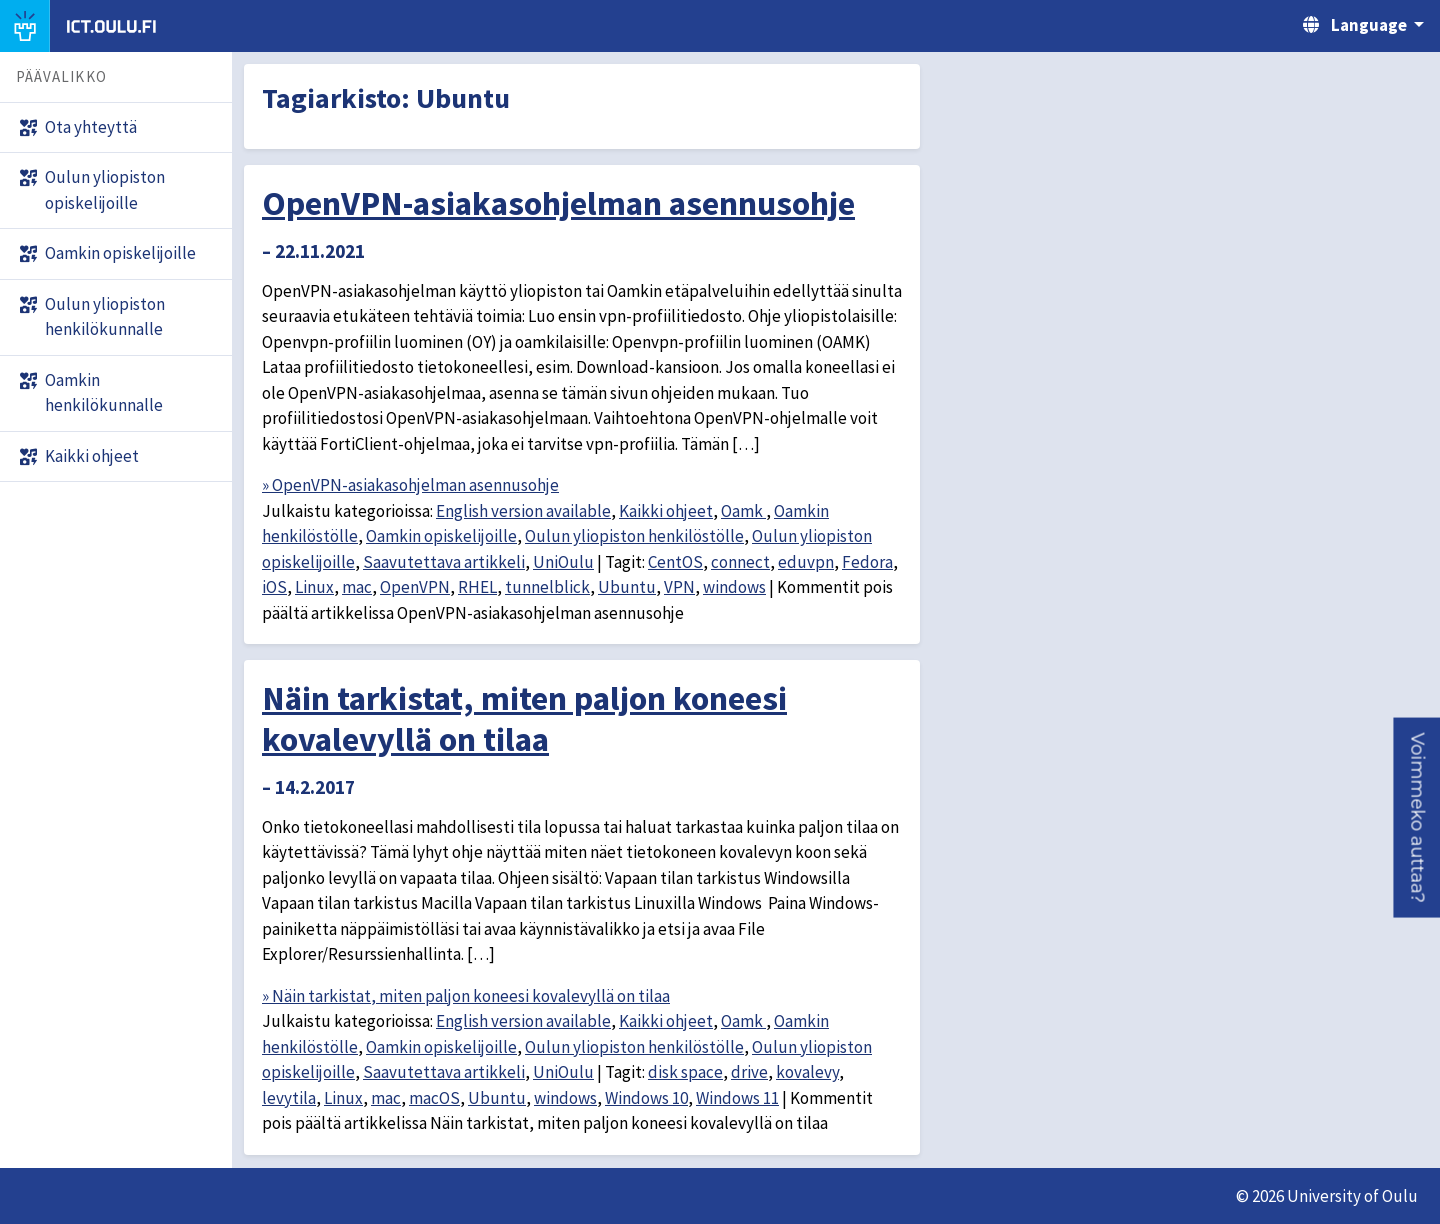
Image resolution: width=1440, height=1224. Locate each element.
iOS (274, 587)
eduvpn (806, 562)
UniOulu (563, 562)
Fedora (867, 562)
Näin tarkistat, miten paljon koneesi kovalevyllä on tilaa (524, 718)
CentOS (675, 562)
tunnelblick (547, 587)
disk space (685, 1072)
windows (734, 587)
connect (740, 562)
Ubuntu (627, 587)
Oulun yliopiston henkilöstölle (634, 536)
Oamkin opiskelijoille (441, 536)
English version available (523, 511)
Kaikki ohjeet (666, 511)
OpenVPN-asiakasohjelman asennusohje (558, 203)
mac (357, 587)
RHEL (477, 587)
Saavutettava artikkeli (444, 562)
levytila (289, 1098)
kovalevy (807, 1072)
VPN (679, 587)
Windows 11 (737, 1098)
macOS (434, 1098)
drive (749, 1072)
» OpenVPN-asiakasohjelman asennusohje (410, 485)
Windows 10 (646, 1098)
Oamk (743, 511)
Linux (314, 587)
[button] (1416, 818)
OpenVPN (415, 587)
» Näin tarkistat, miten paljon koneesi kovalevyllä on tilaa (466, 996)
